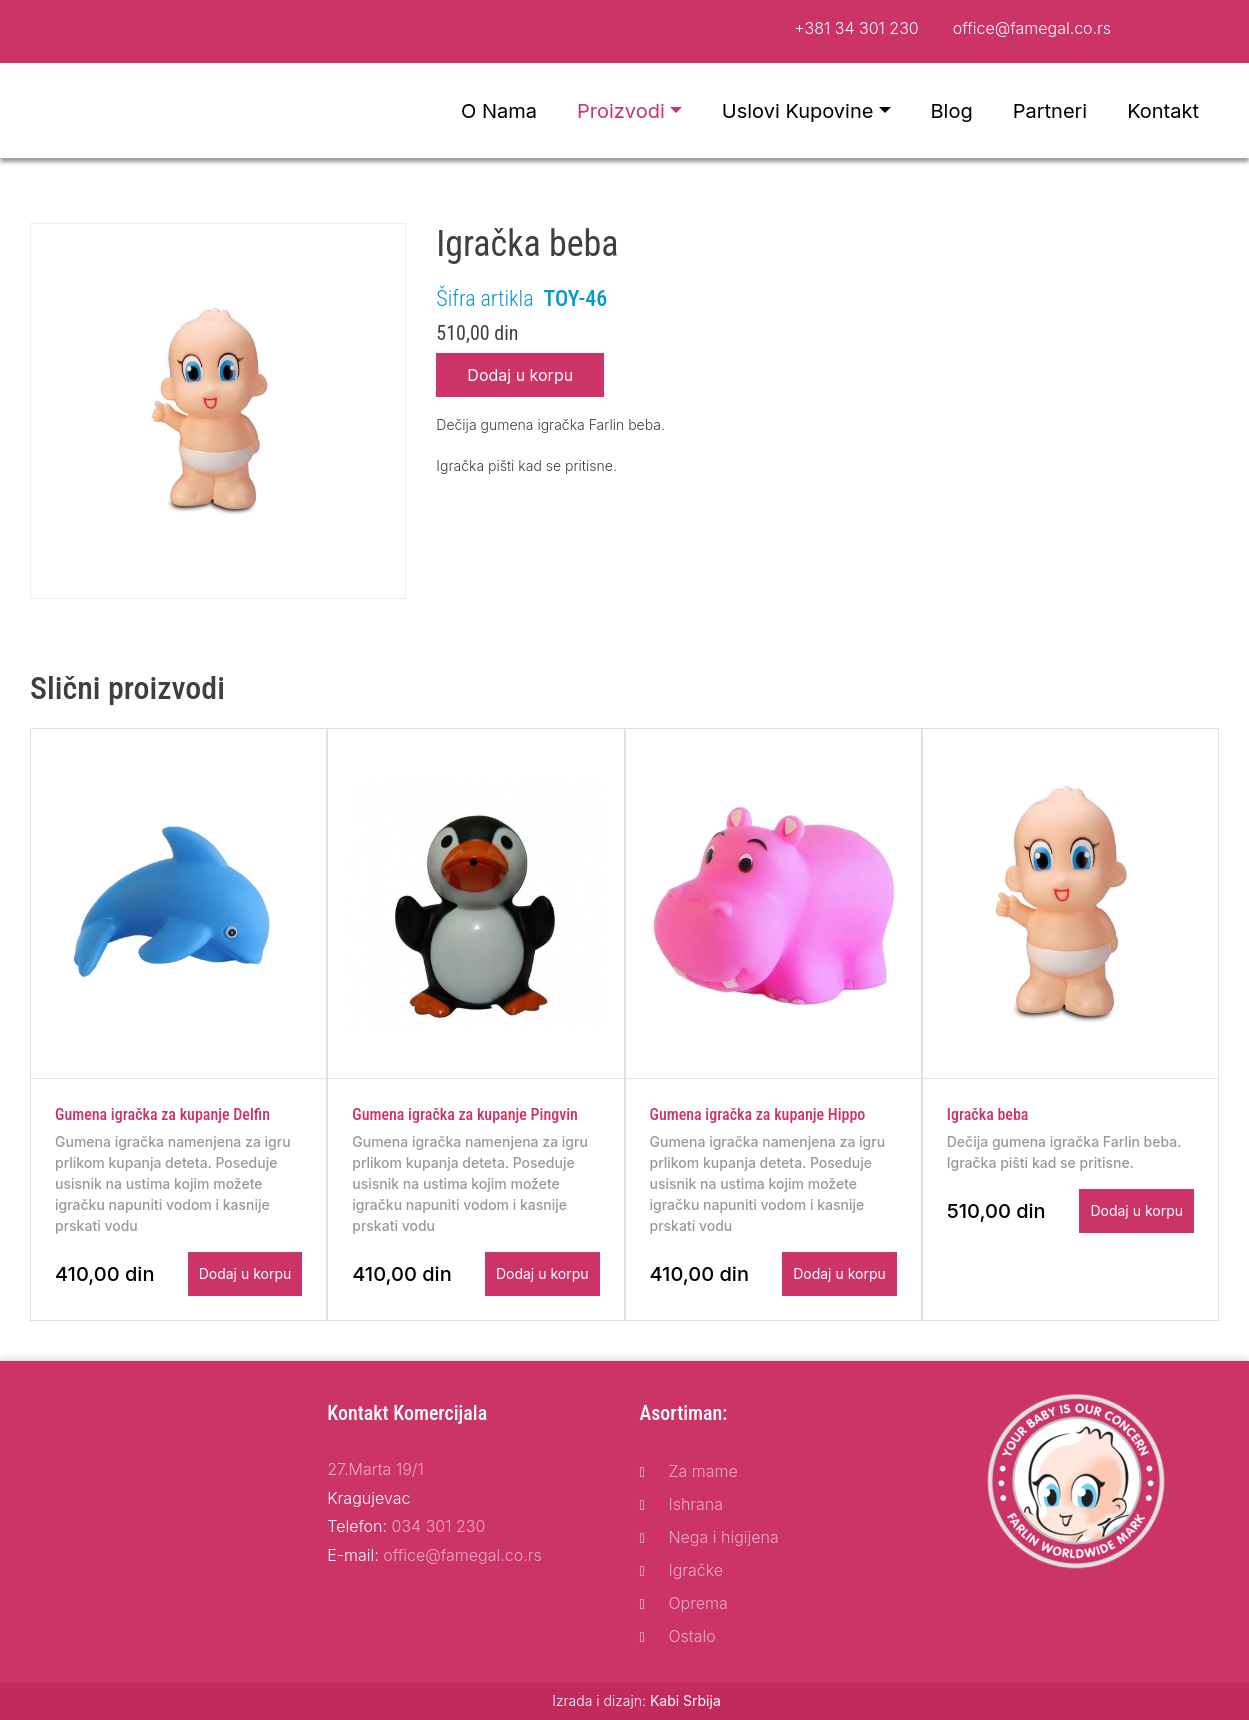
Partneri (1050, 111)
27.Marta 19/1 (375, 1469)
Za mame (702, 1471)
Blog (952, 111)
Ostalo (691, 1636)
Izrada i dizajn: (636, 1700)
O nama (499, 111)
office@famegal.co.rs (1032, 28)
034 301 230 (439, 1526)
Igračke (695, 1570)
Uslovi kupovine (798, 111)
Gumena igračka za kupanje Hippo (758, 1114)
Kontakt (1163, 111)
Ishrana (695, 1504)
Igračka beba (988, 1114)
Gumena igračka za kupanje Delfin (162, 1114)
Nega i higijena (723, 1537)
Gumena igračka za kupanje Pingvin (465, 1114)
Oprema (697, 1603)
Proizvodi (621, 111)
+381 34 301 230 (856, 28)
